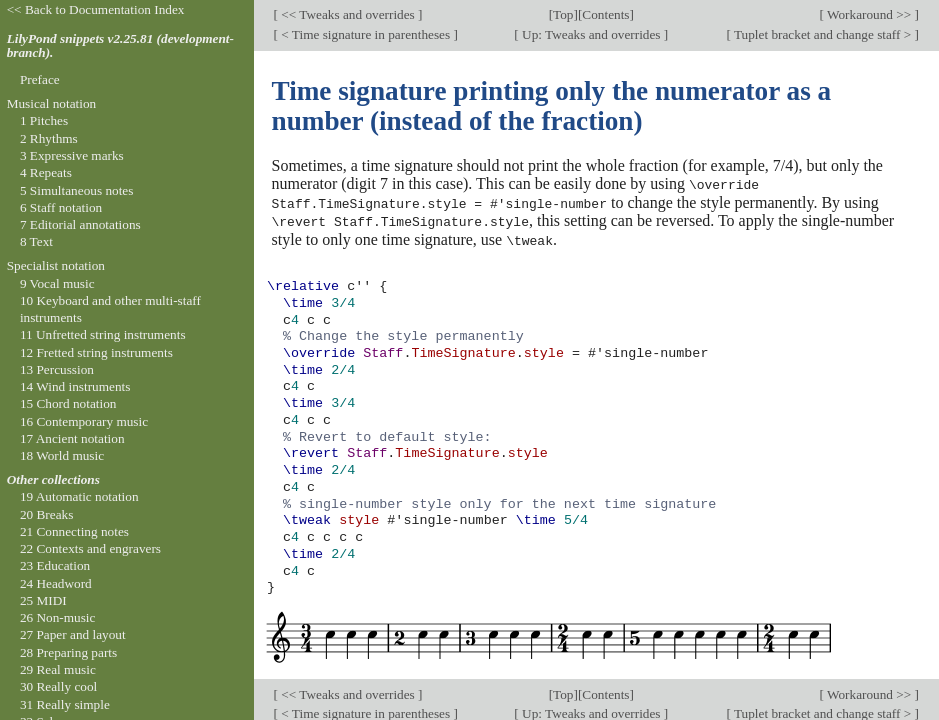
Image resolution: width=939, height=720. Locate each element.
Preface (40, 79)
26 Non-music (58, 617)
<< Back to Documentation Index (96, 9)
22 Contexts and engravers (90, 548)
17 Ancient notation (72, 438)
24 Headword (56, 583)
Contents (605, 14)
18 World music (62, 455)
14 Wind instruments (75, 386)
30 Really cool (58, 686)
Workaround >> (869, 14)
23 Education (55, 565)
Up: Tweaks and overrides (591, 34)
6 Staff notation (61, 207)
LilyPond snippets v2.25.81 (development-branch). (120, 46)
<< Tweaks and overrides (348, 14)
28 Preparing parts (68, 652)
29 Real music (58, 669)
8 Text (36, 241)
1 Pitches (44, 120)
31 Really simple (65, 704)
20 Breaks (46, 514)
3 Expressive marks (72, 155)
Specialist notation (56, 265)
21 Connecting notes (74, 531)
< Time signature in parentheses (366, 34)
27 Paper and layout (73, 634)
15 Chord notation (68, 403)
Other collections (53, 479)
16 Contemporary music (84, 421)
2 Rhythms (49, 138)
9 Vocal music (57, 283)
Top (563, 14)
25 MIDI (43, 600)
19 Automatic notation (79, 496)
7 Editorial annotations (80, 224)
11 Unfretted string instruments (103, 334)
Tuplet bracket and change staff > (823, 34)
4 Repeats (46, 172)
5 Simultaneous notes (77, 190)
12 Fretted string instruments (96, 352)
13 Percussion (57, 369)
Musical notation (52, 103)
